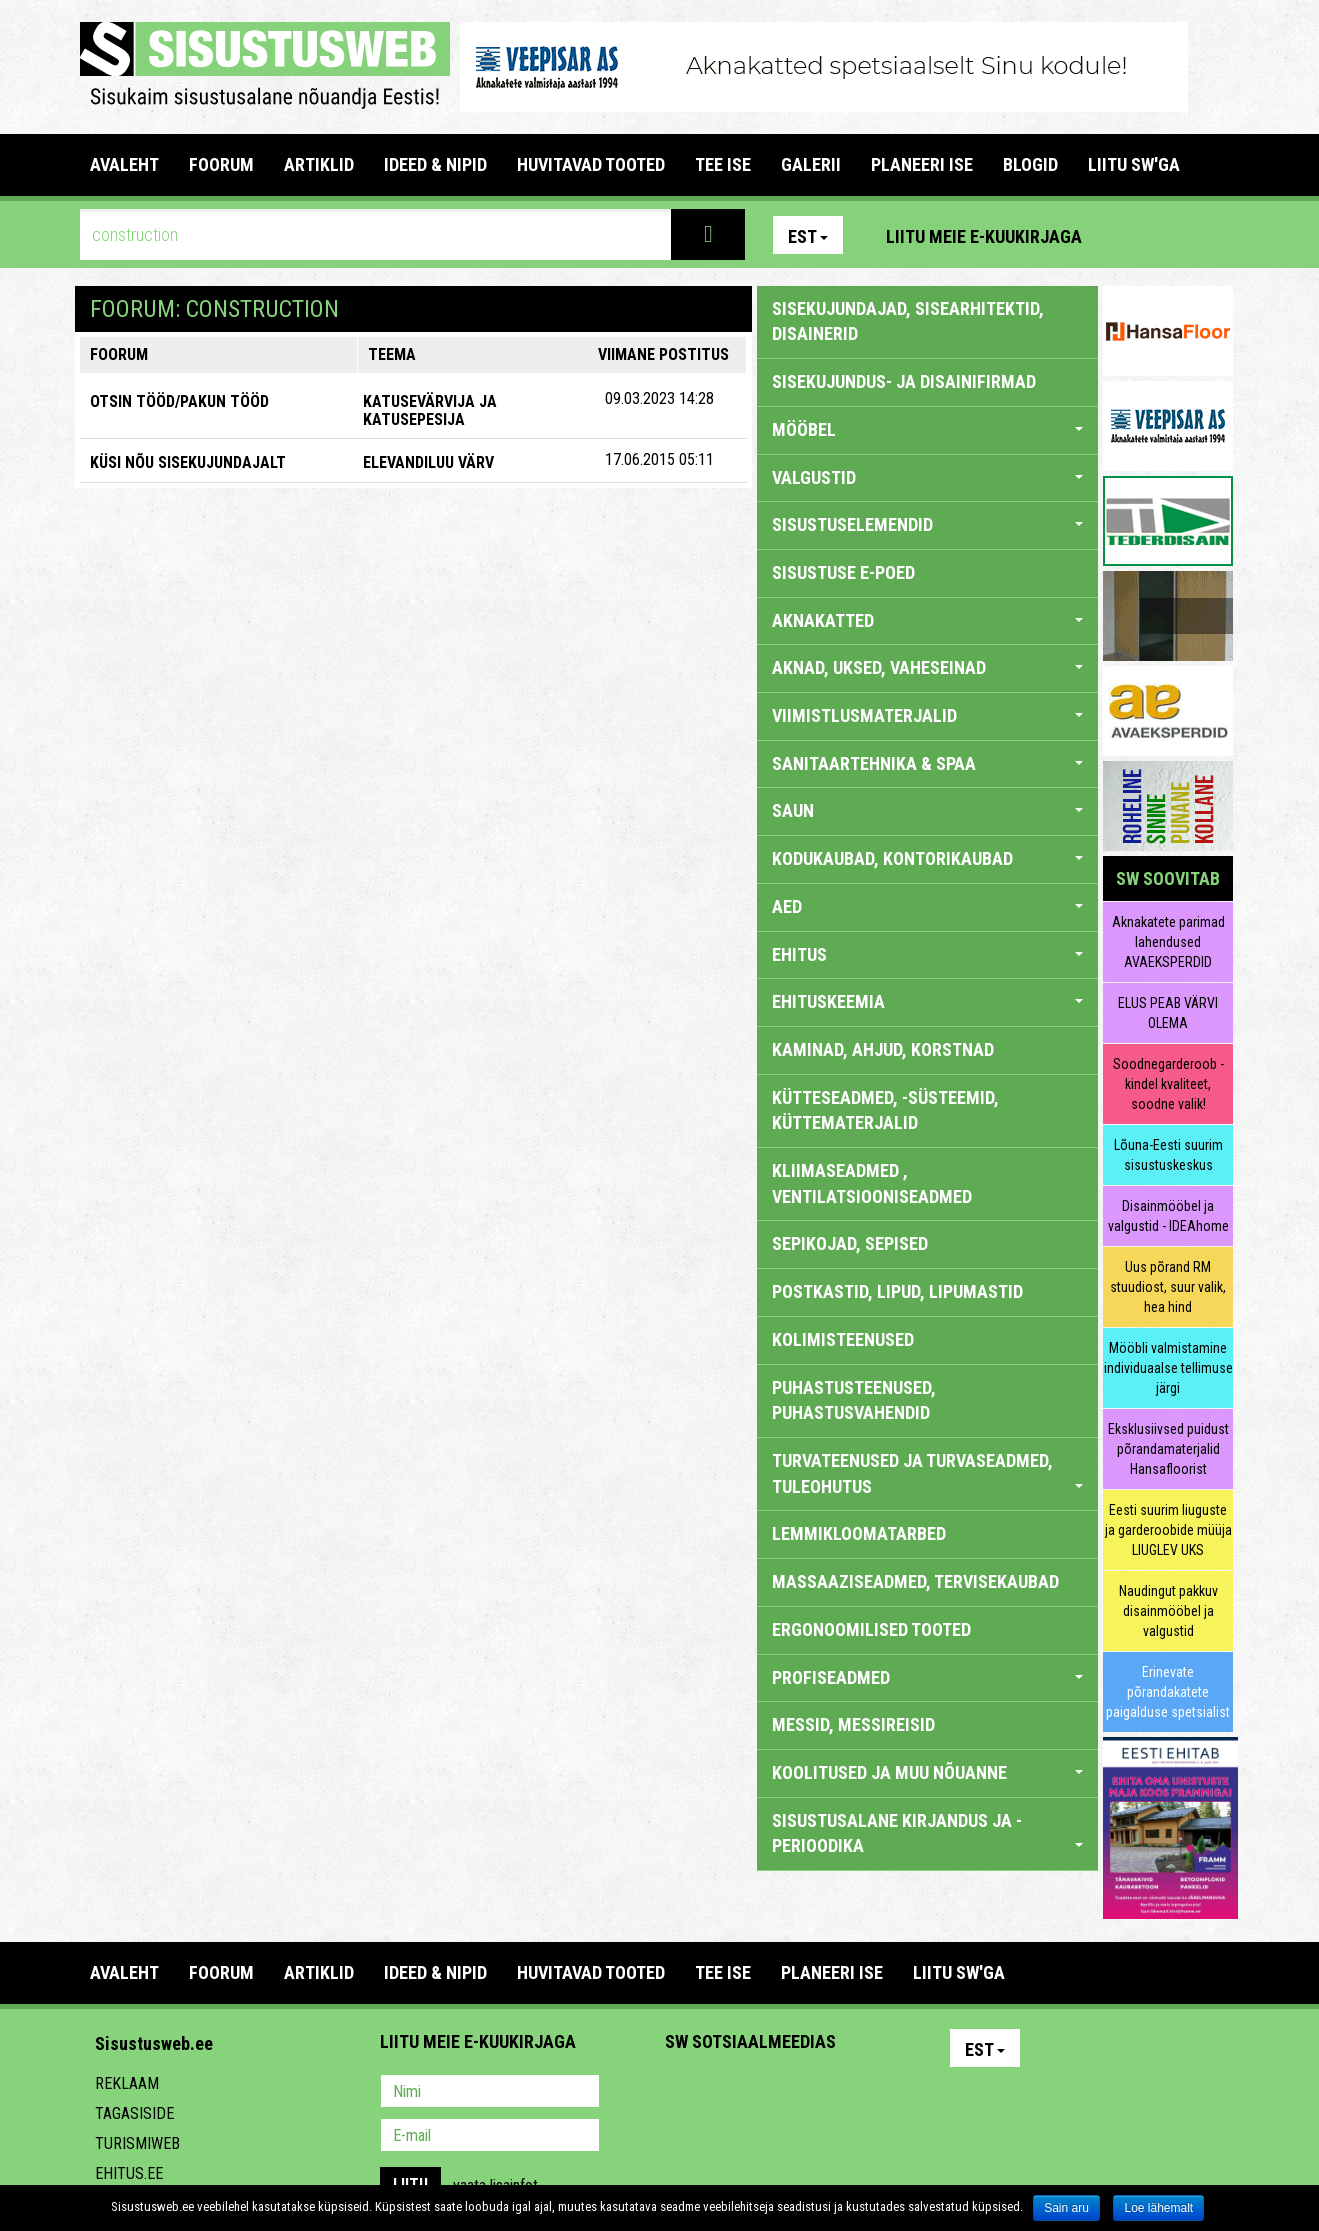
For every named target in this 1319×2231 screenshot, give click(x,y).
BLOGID (1030, 164)
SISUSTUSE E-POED (843, 572)
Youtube (1213, 235)
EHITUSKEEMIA (927, 1001)
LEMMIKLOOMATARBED (859, 1533)
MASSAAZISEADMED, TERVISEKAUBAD (915, 1581)
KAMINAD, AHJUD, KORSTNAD (883, 1049)
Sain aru (1066, 2208)
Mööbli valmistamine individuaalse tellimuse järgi (1168, 1368)
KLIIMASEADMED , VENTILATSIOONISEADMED (872, 1183)
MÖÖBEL (927, 429)
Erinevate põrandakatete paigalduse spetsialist (1168, 1692)
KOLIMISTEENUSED (843, 1339)
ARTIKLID (319, 164)
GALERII (811, 164)
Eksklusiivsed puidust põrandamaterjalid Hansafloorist (1168, 1449)
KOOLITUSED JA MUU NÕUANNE (927, 1772)
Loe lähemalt (1158, 2208)
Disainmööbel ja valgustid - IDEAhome (1168, 1216)
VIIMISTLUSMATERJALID (927, 715)
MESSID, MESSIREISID (853, 1724)
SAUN (927, 810)
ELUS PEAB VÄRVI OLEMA (1168, 1013)
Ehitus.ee (129, 2173)
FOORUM (221, 164)
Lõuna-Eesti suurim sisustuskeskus (1168, 1155)
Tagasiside (134, 2113)
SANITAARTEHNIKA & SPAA (927, 763)
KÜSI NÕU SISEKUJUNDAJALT (188, 462)
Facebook (1170, 235)
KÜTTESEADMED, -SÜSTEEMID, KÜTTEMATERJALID (885, 1110)
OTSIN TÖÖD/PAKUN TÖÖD (179, 401)
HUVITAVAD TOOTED (591, 164)
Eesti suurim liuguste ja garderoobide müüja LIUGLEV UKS (1168, 1530)
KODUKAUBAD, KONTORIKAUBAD (927, 858)
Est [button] (808, 236)
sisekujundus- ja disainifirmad (904, 381)
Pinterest (1127, 235)
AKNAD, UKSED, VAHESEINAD (927, 667)
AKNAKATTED (927, 620)
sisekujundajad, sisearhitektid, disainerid (908, 321)
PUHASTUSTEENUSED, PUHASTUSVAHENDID (854, 1400)
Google (856, 2093)
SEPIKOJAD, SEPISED (850, 1243)
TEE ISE (723, 164)
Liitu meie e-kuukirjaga (984, 236)
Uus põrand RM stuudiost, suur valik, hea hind (1168, 1287)
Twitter (813, 2093)
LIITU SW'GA (1134, 164)
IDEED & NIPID (435, 164)
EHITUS (927, 954)
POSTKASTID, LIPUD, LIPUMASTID (897, 1291)
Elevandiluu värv (428, 462)
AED (927, 906)
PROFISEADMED (927, 1677)
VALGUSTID (927, 477)
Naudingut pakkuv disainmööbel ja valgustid (1168, 1611)
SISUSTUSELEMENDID (927, 524)
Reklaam (127, 2083)
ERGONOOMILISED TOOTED (871, 1629)
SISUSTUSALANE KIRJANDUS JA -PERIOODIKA (927, 1833)
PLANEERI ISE (922, 164)
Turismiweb (137, 2143)
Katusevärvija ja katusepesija (430, 410)
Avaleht (124, 164)
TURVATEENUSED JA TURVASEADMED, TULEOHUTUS (927, 1473)
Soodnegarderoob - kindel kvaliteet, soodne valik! (1168, 1084)
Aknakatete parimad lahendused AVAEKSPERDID (1168, 942)
